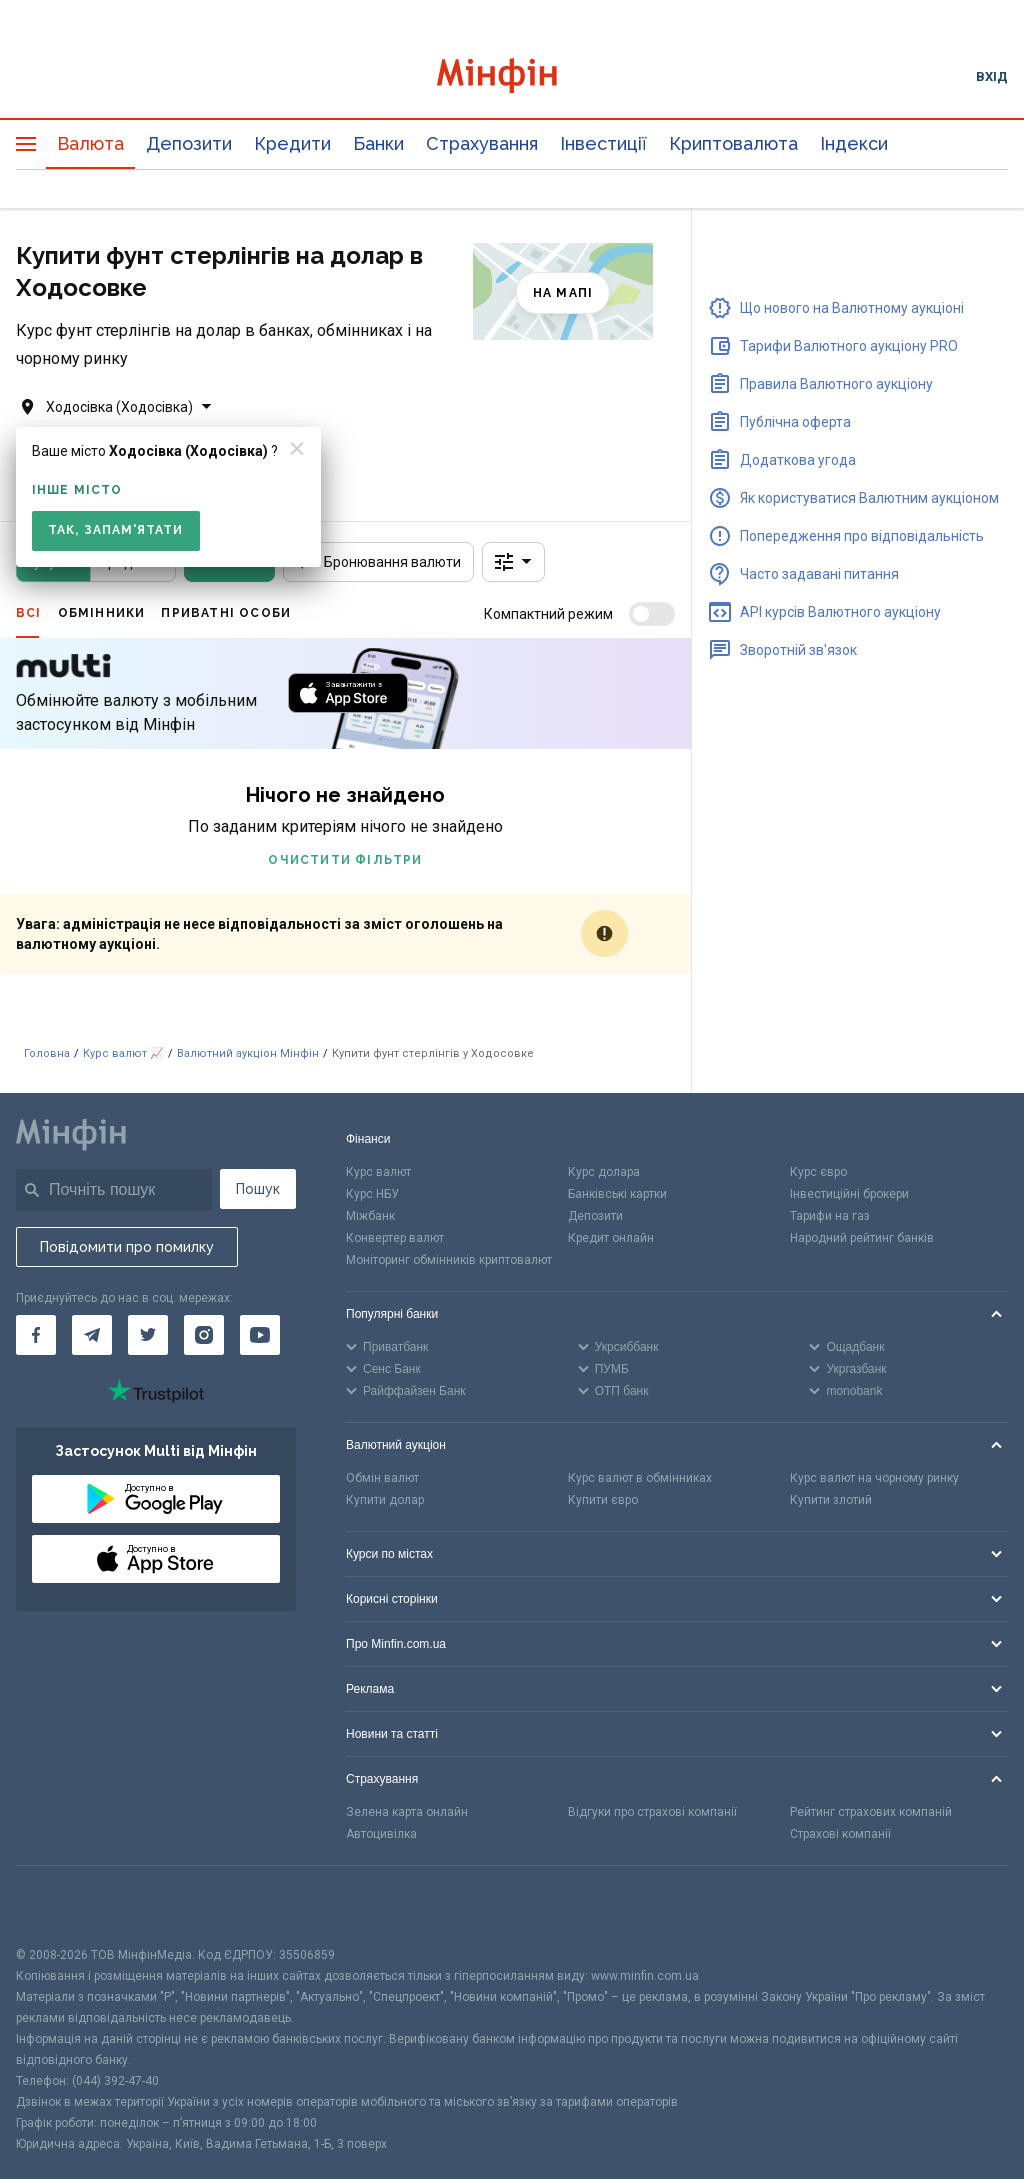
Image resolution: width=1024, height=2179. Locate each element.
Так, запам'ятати (116, 530)
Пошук (258, 1189)
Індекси (854, 143)
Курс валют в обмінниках (640, 1478)
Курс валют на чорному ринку (874, 1478)
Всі (29, 613)
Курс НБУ (372, 1194)
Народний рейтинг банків (862, 1238)
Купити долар (385, 1500)
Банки (378, 143)
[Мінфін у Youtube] (260, 1335)
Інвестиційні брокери (849, 1194)
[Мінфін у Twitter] (148, 1335)
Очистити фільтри (345, 860)
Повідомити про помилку (127, 1247)
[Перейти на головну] (512, 75)
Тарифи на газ (830, 1216)
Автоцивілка (381, 1834)
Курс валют (378, 1172)
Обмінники (102, 613)
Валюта (90, 143)
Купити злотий (831, 1500)
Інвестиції (603, 143)
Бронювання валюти (378, 562)
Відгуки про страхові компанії (652, 1812)
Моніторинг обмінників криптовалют (449, 1260)
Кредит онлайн (611, 1238)
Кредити (292, 143)
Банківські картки (617, 1194)
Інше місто (77, 490)
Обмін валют (382, 1478)
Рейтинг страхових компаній (871, 1812)
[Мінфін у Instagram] (204, 1335)
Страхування (482, 143)
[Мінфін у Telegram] (92, 1335)
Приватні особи (226, 613)
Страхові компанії (840, 1834)
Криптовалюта (733, 143)
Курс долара (604, 1172)
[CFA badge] (60, 1905)
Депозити (189, 143)
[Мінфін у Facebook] (36, 1335)
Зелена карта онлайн (407, 1812)
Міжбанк (370, 1216)
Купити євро (603, 1500)
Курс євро (818, 1172)
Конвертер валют (395, 1238)
